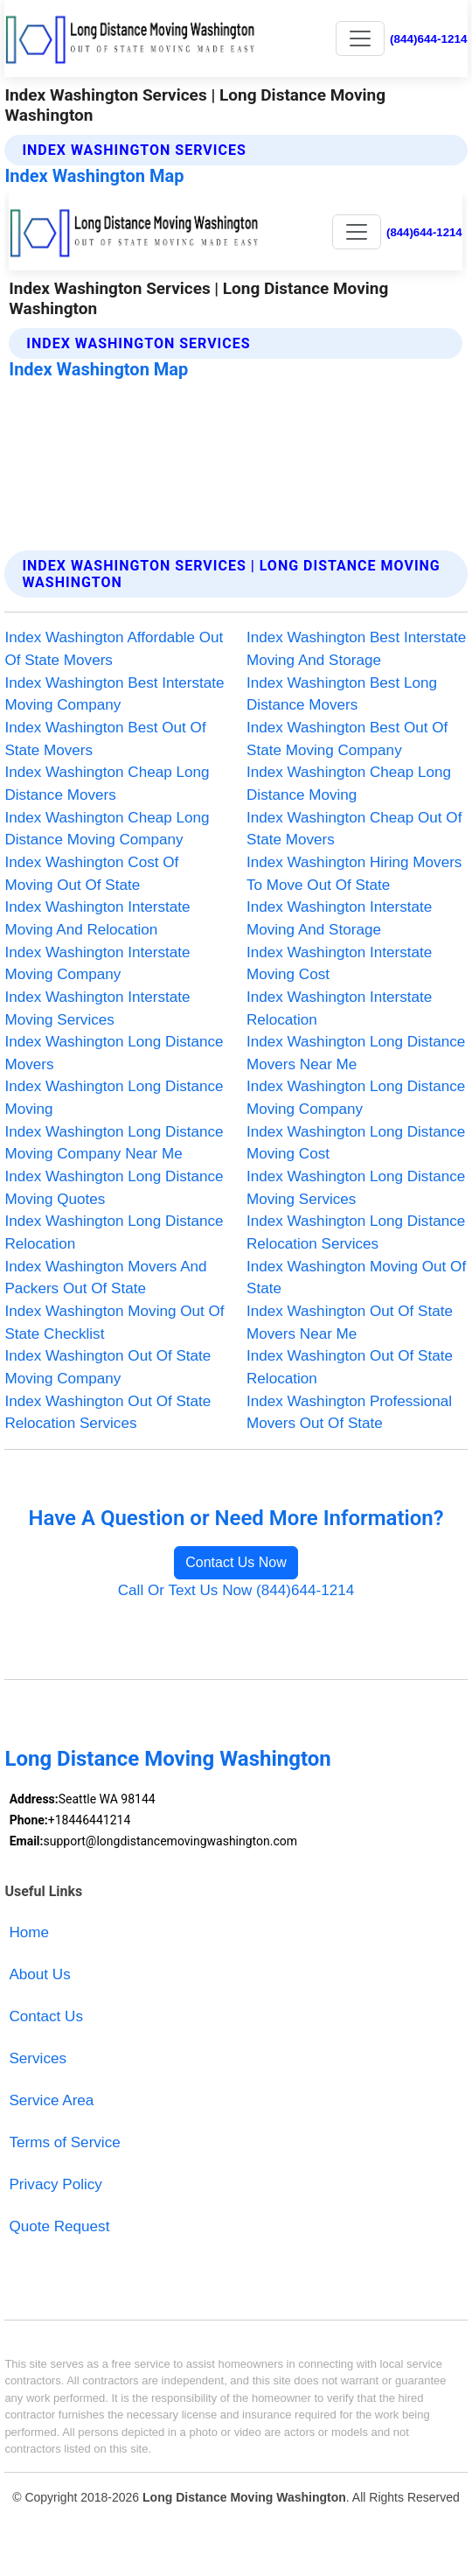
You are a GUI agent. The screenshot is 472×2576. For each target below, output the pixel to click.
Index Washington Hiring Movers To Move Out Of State (354, 873)
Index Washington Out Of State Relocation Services (107, 1412)
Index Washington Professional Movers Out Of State (349, 1412)
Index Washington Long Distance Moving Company (355, 1097)
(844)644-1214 (429, 39)
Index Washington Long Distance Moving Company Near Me (113, 1143)
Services (37, 2058)
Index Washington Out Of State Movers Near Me (349, 1322)
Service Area (51, 2100)
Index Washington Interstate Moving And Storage (339, 918)
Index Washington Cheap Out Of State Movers (354, 829)
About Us (39, 1974)
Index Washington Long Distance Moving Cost (355, 1143)
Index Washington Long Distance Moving (113, 1097)
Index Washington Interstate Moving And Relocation (97, 918)
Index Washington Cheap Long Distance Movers (106, 783)
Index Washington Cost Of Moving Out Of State (91, 873)
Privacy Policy (55, 2184)
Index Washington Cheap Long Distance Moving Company (106, 829)
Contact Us (46, 2016)
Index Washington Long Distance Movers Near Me (355, 1053)
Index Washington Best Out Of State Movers (104, 739)
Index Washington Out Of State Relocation (349, 1367)
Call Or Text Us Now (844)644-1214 (236, 1590)
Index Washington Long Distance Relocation (113, 1232)
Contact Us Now (236, 1562)
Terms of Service (64, 2142)
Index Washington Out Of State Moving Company (107, 1367)
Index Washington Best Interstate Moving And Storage (356, 648)
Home (29, 1932)
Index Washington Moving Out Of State (356, 1278)
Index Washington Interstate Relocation (339, 1008)
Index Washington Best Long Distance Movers (341, 694)
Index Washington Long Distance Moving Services (355, 1188)
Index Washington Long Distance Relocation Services (355, 1232)
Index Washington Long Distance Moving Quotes (113, 1188)
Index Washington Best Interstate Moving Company (114, 694)
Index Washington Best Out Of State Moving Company (347, 739)
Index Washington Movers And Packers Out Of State (105, 1278)
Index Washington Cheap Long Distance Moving (348, 783)
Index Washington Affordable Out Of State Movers (113, 648)
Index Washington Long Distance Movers (113, 1053)
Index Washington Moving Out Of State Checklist (114, 1322)
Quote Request (59, 2226)
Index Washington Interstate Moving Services (97, 1008)
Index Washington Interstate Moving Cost (339, 964)
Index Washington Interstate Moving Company (97, 964)
